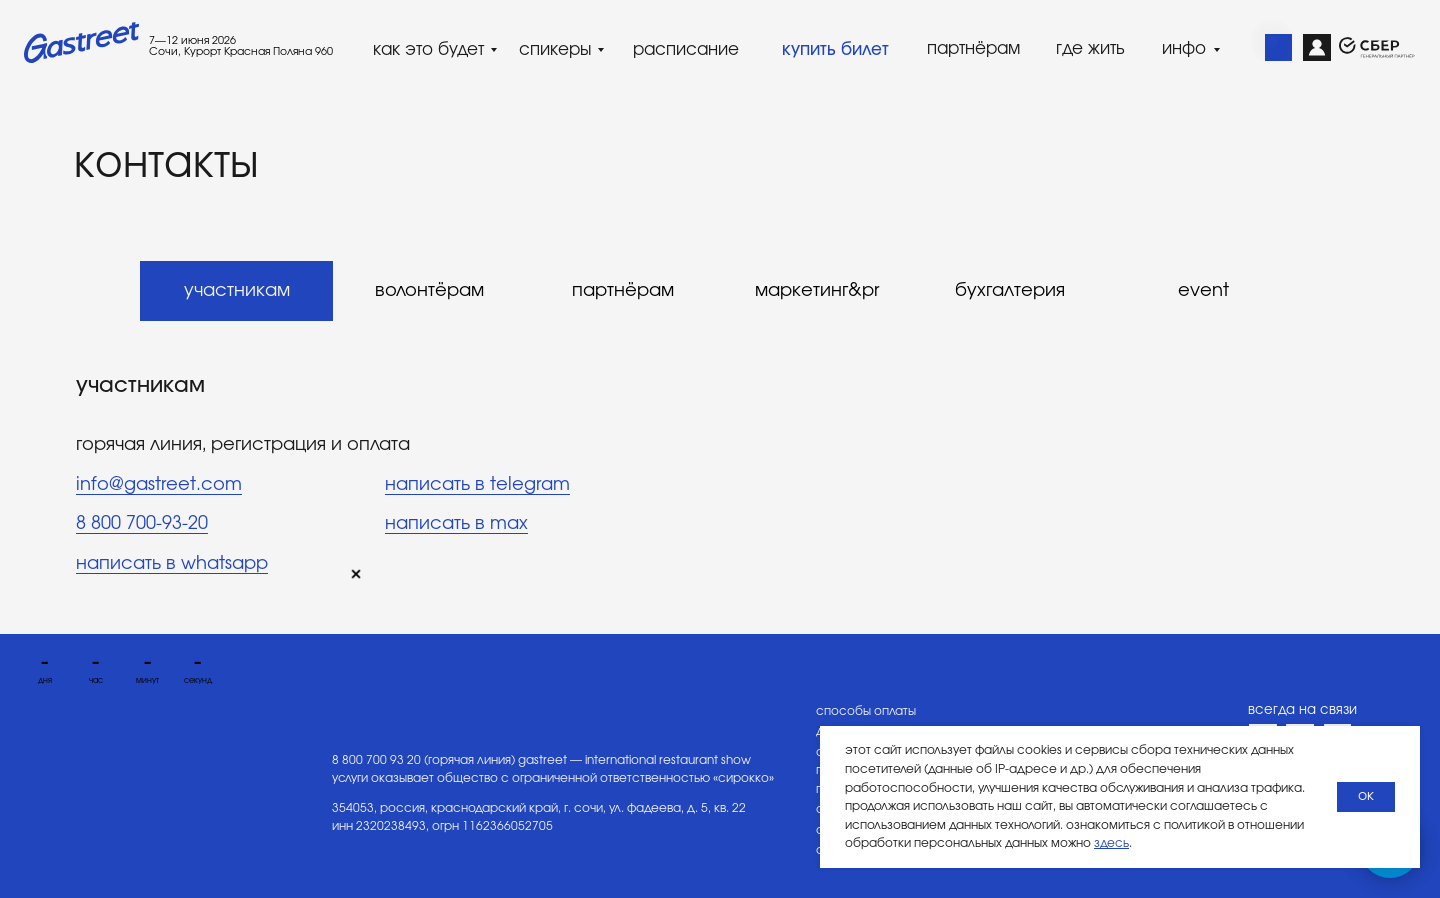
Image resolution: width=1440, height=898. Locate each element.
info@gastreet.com (159, 485)
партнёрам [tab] (623, 291)
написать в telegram (477, 485)
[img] (1279, 48)
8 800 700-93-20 (142, 524)
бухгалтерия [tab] (1010, 291)
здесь (1111, 843)
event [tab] (1203, 291)
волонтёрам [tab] (429, 291)
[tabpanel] (720, 485)
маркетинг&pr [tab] (817, 291)
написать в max (456, 524)
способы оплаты (866, 711)
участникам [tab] (237, 291)
